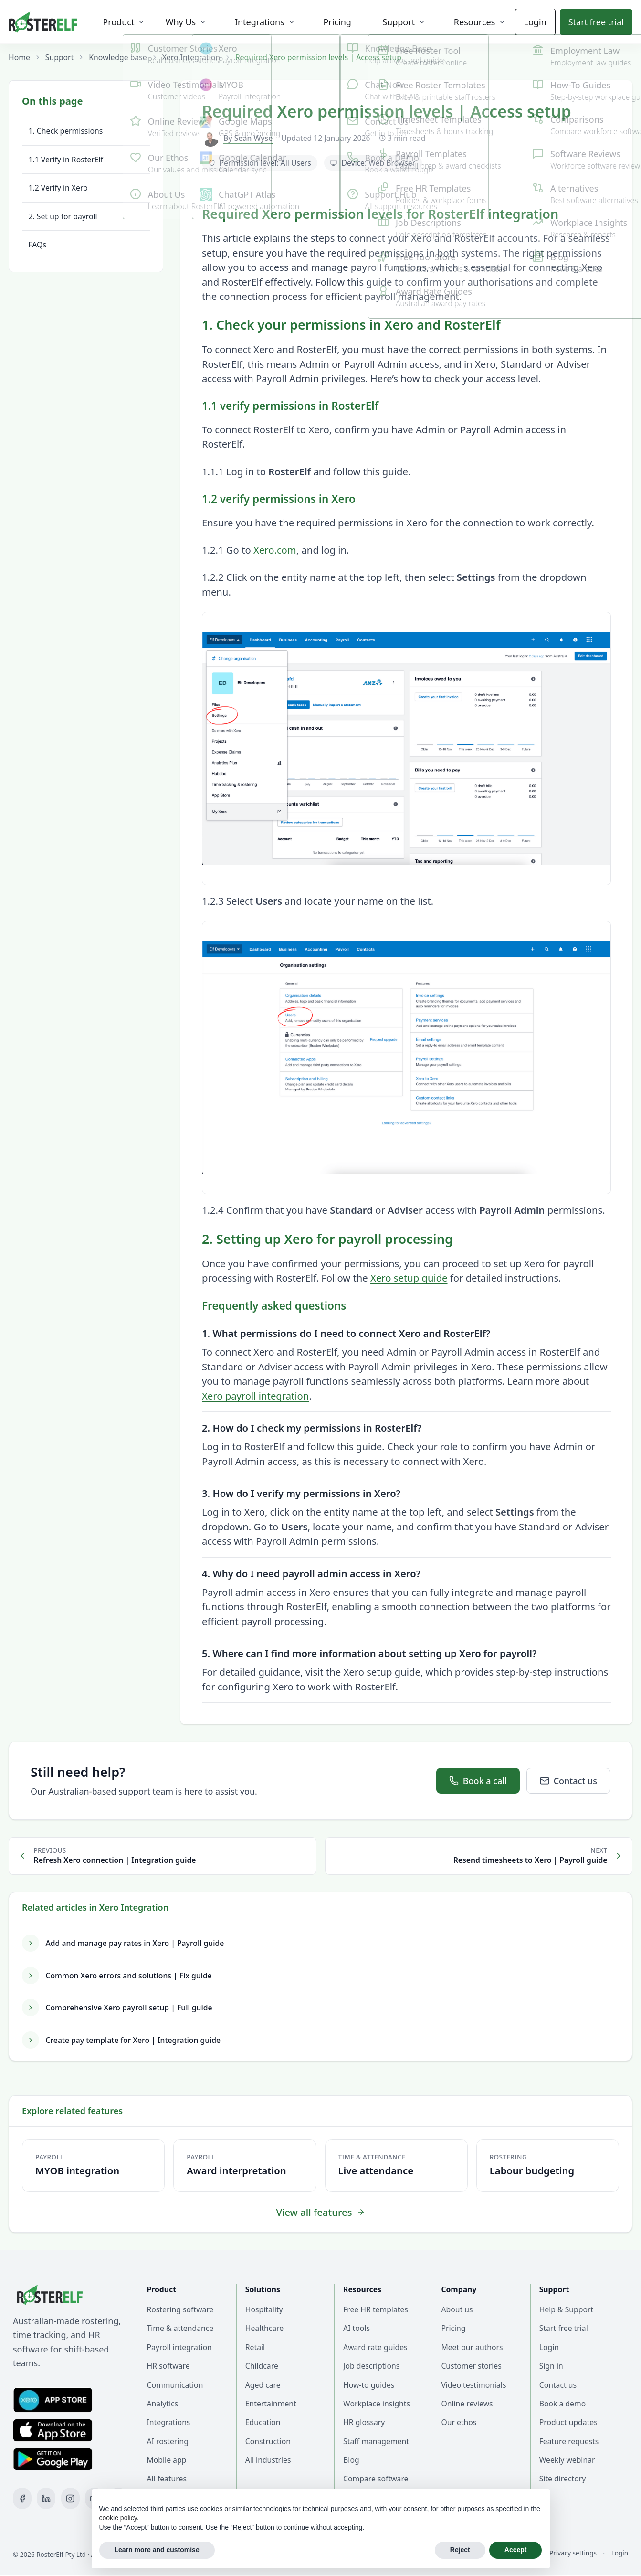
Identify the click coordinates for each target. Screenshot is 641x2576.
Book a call (478, 1780)
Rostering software (180, 2309)
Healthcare (264, 2328)
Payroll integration (179, 2347)
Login (535, 22)
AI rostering (168, 2441)
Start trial (596, 22)
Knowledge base (118, 57)
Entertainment (270, 2403)
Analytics (163, 2403)
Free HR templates (375, 2309)
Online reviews (467, 2403)
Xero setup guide (409, 1277)
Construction (268, 2441)
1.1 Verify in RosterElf (66, 159)
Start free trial (563, 2328)
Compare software (375, 2478)
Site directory (562, 2478)
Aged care (263, 2385)
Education (263, 2422)
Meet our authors (472, 2347)
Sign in (551, 2366)
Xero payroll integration (255, 1395)
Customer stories (471, 2366)
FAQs (37, 244)
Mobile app (167, 2460)
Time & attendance (180, 2328)
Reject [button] (460, 2550)
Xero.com (274, 549)
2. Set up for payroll (63, 216)
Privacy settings (573, 2553)
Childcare (261, 2366)
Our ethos (458, 2422)
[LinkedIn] (46, 2498)
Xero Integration (191, 57)
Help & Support (566, 2309)
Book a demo (562, 2403)
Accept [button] (515, 2550)
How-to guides (368, 2385)
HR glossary (364, 2422)
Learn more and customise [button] (157, 2550)
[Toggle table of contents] (86, 101)
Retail (255, 2347)
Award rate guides (375, 2347)
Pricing (453, 2328)
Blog (351, 2460)
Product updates (568, 2422)
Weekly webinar (567, 2460)
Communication (175, 2385)
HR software (168, 2366)
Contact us (568, 1780)
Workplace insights (376, 2403)
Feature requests (569, 2441)
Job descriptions (371, 2366)
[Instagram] (70, 2498)
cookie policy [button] (118, 2518)
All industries (268, 2460)
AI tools (356, 2328)
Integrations (168, 2422)
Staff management (376, 2441)
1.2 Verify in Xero (58, 187)
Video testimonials (473, 2385)
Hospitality (264, 2309)
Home (19, 57)
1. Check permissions (66, 131)
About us (457, 2309)
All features (167, 2478)
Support (59, 57)
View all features (320, 2212)
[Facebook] (22, 2498)
